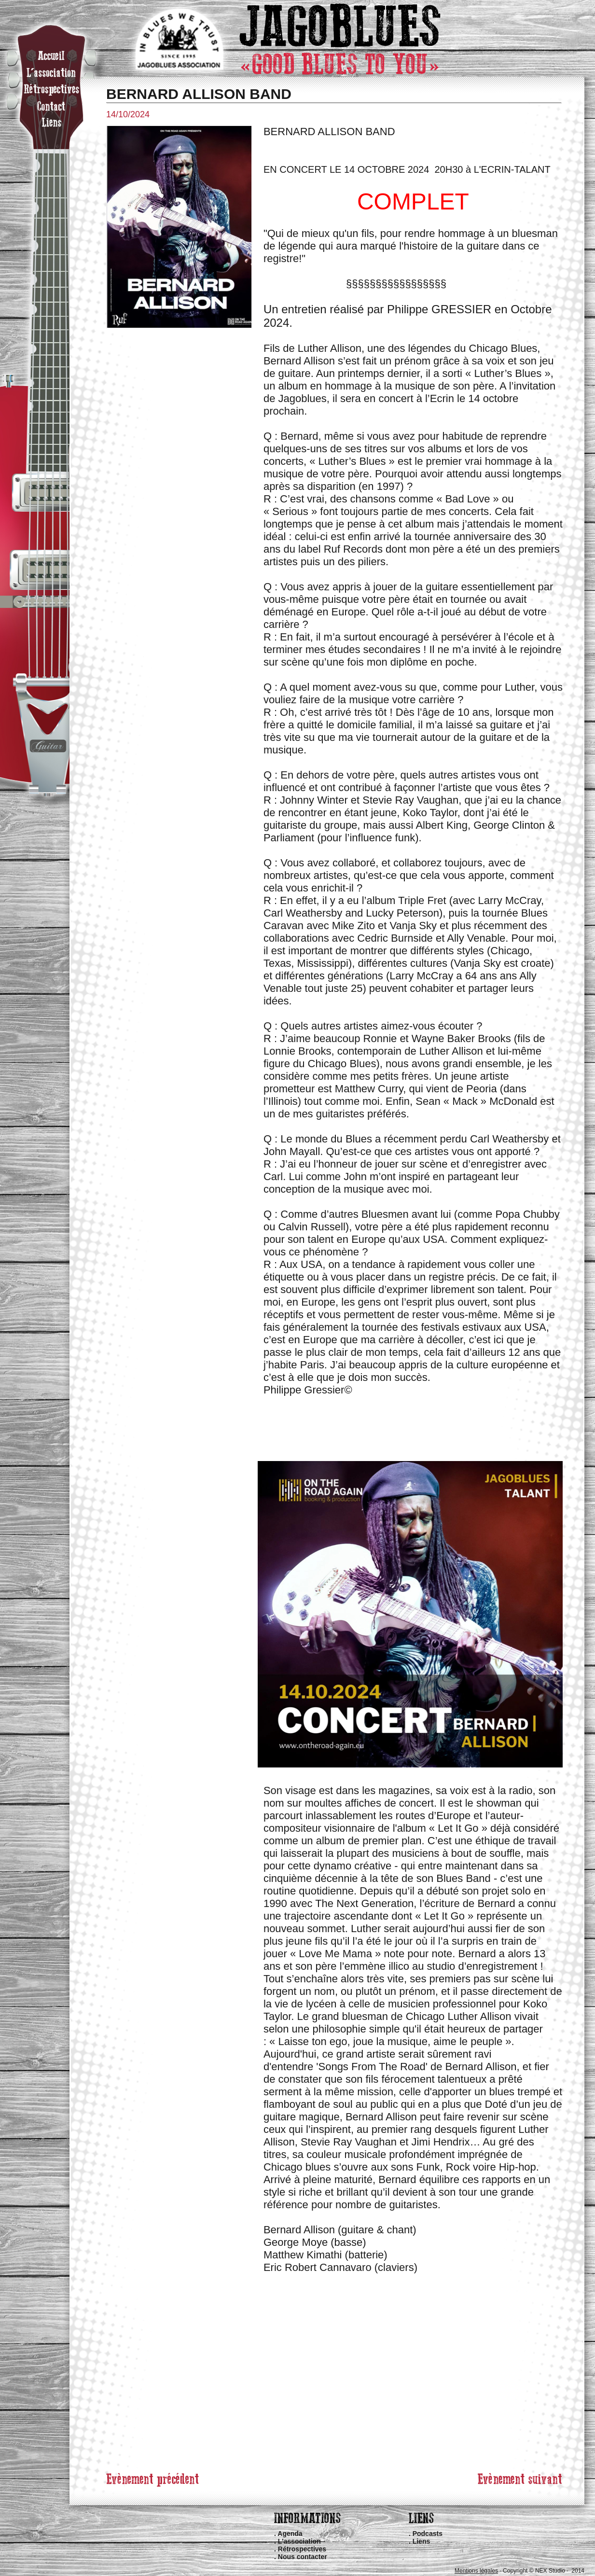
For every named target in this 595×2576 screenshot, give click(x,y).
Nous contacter (302, 2557)
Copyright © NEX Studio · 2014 (543, 2570)
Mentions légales (476, 2570)
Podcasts (428, 2533)
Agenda (289, 2533)
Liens (421, 2541)
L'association (299, 2541)
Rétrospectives (302, 2549)
